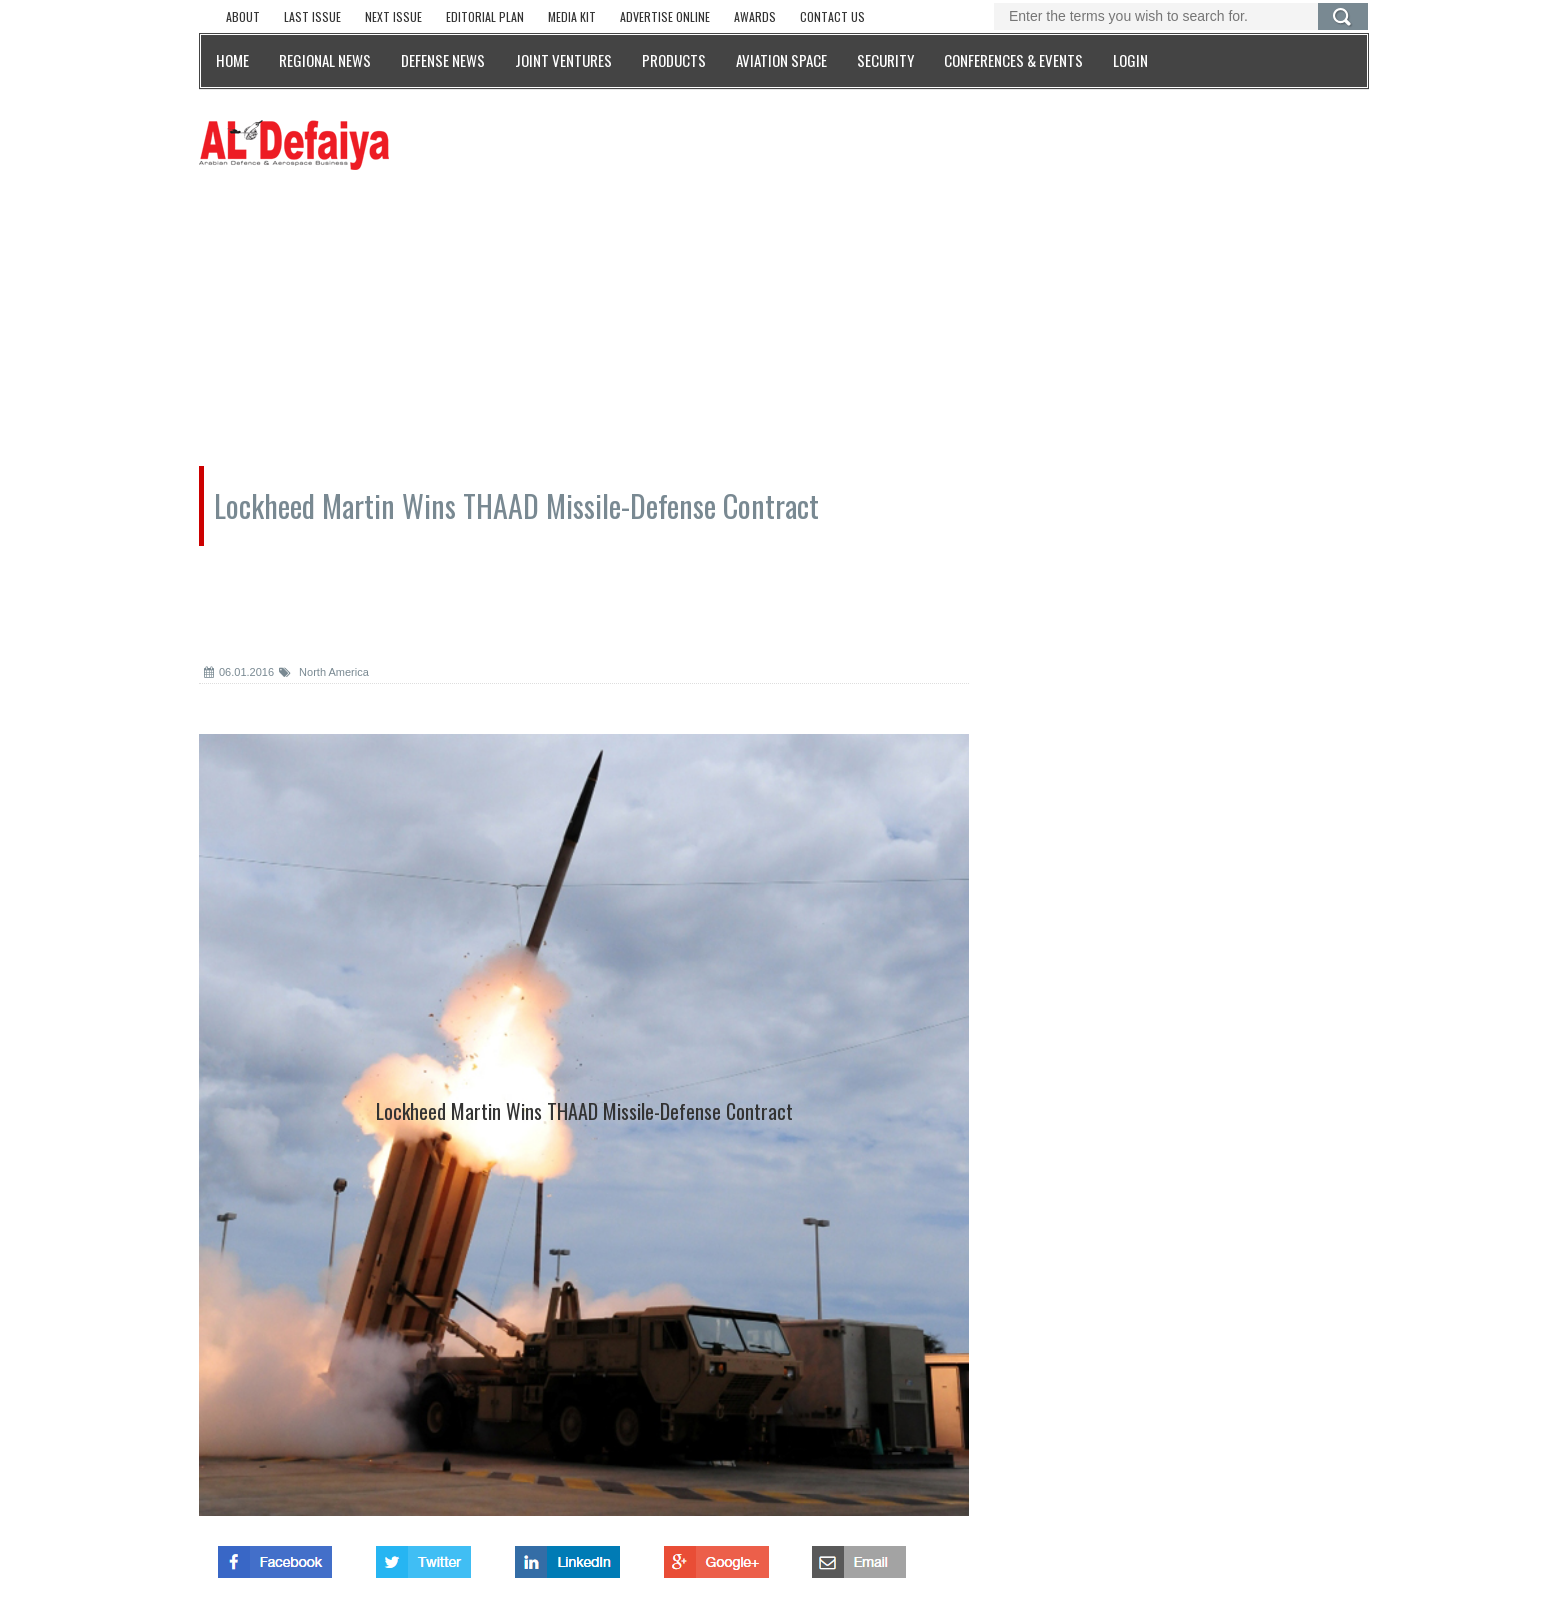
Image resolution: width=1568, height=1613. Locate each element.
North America (324, 672)
